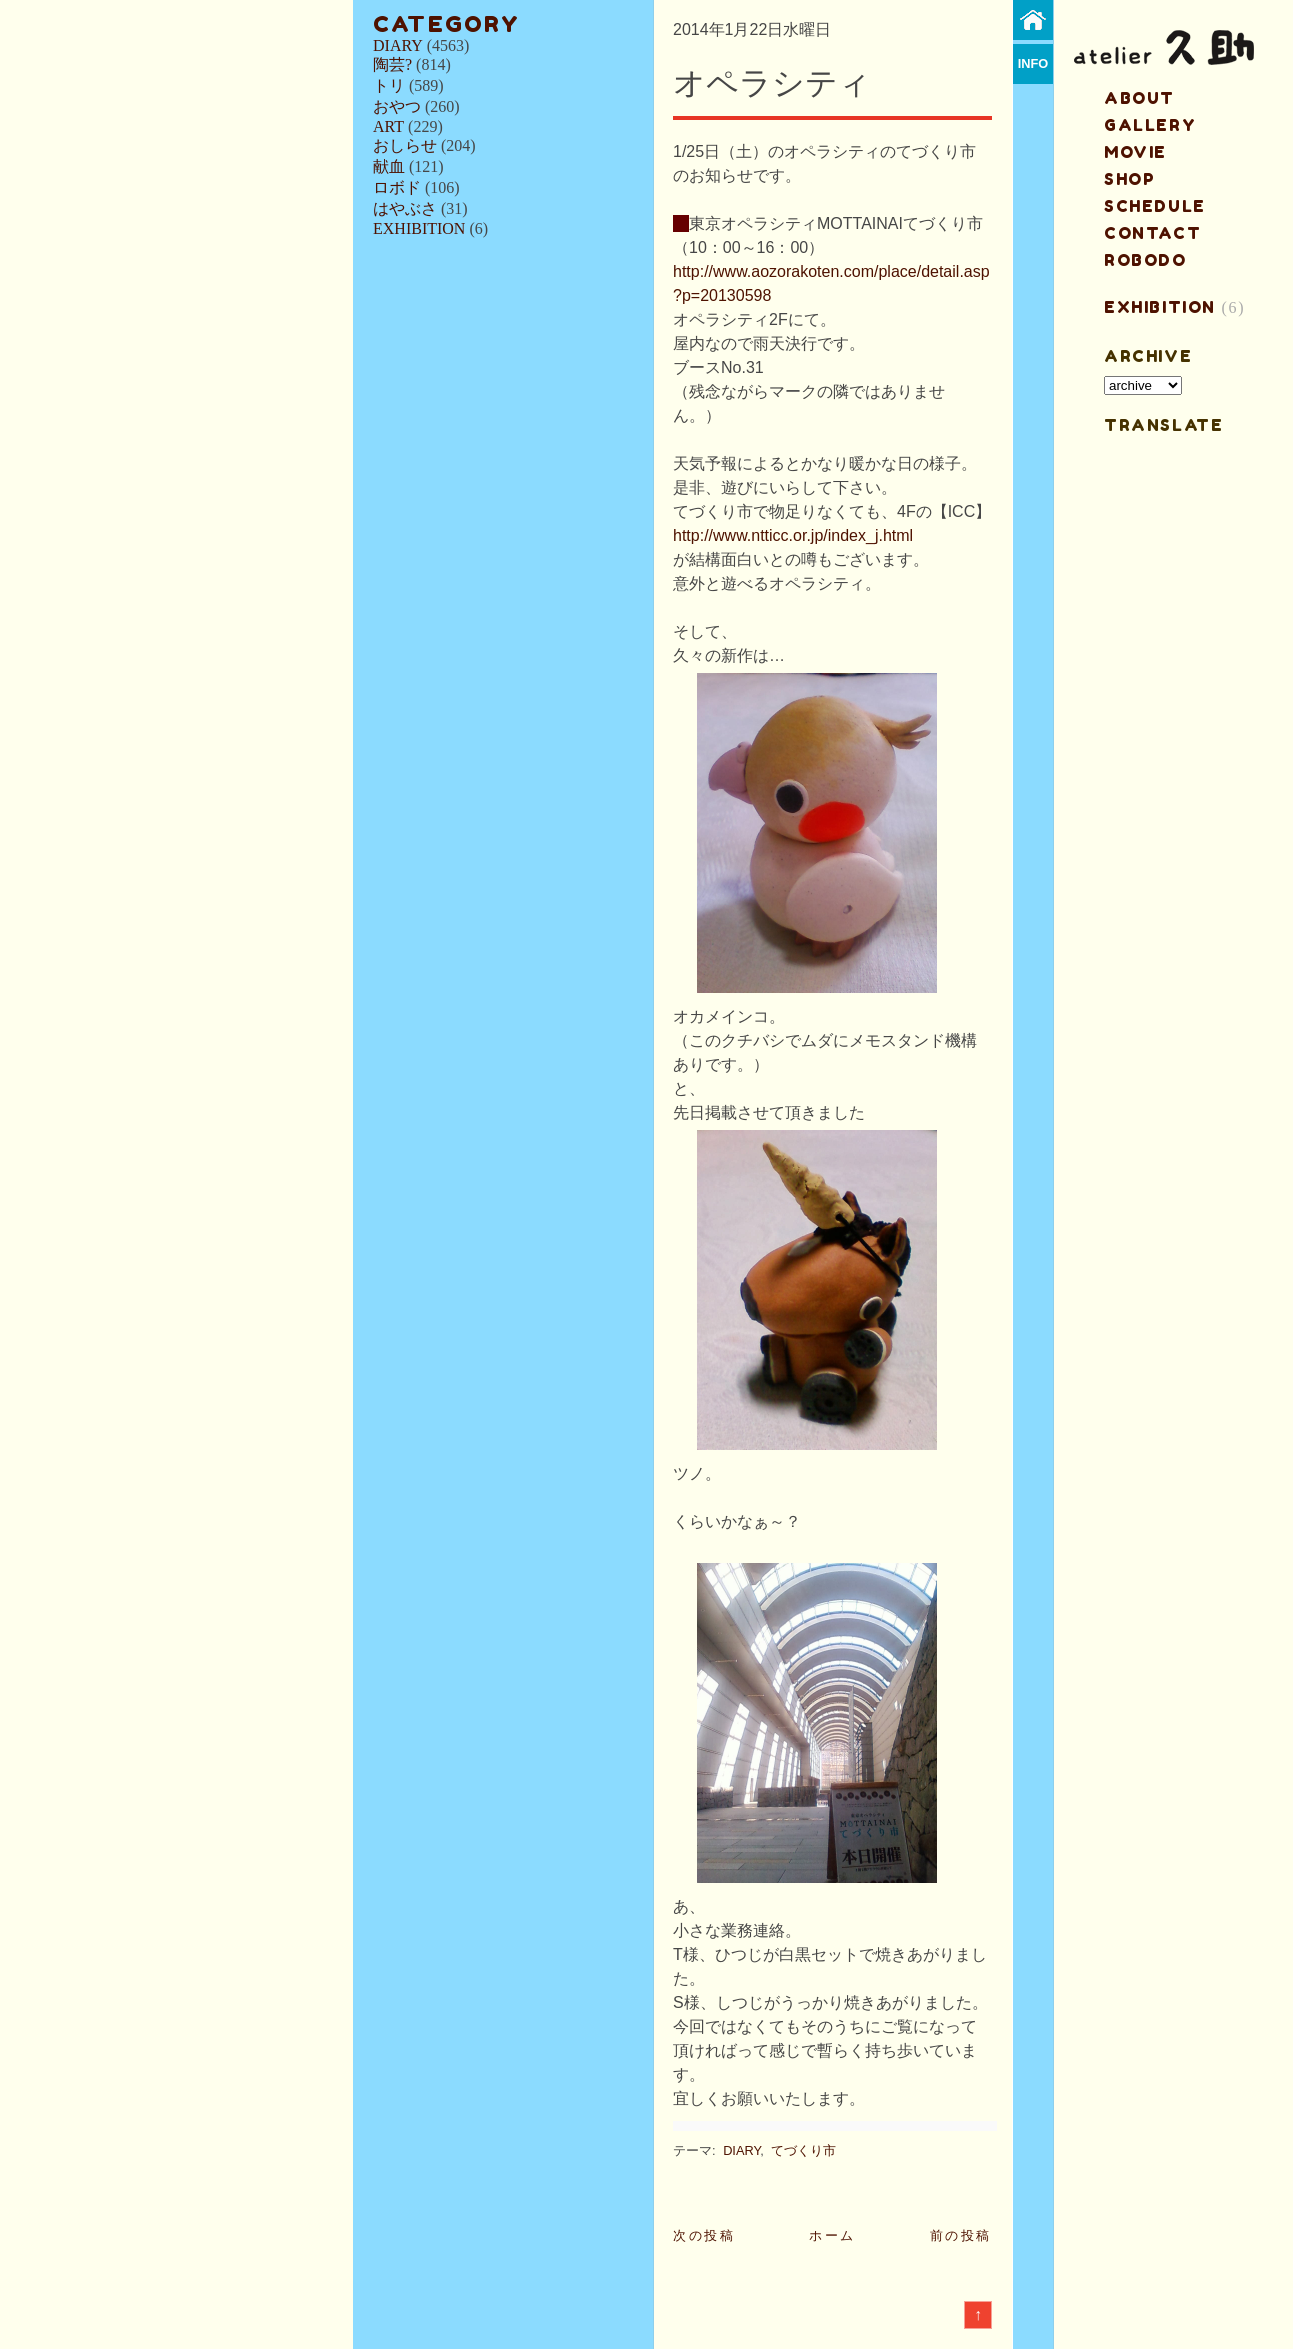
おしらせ (405, 145)
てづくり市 (803, 2150)
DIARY (398, 45)
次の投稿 (704, 2235)
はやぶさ (405, 208)
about (1139, 98)
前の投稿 (961, 2235)
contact (1152, 233)
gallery (1150, 125)
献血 (389, 166)
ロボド (397, 187)
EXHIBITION (419, 228)
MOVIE (1135, 152)
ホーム (832, 2235)
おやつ (397, 106)
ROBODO (1145, 260)
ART (388, 126)
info (1033, 63)
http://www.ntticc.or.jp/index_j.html (793, 535)
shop (1129, 179)
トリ (389, 85)
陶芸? (392, 64)
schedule (1155, 206)
